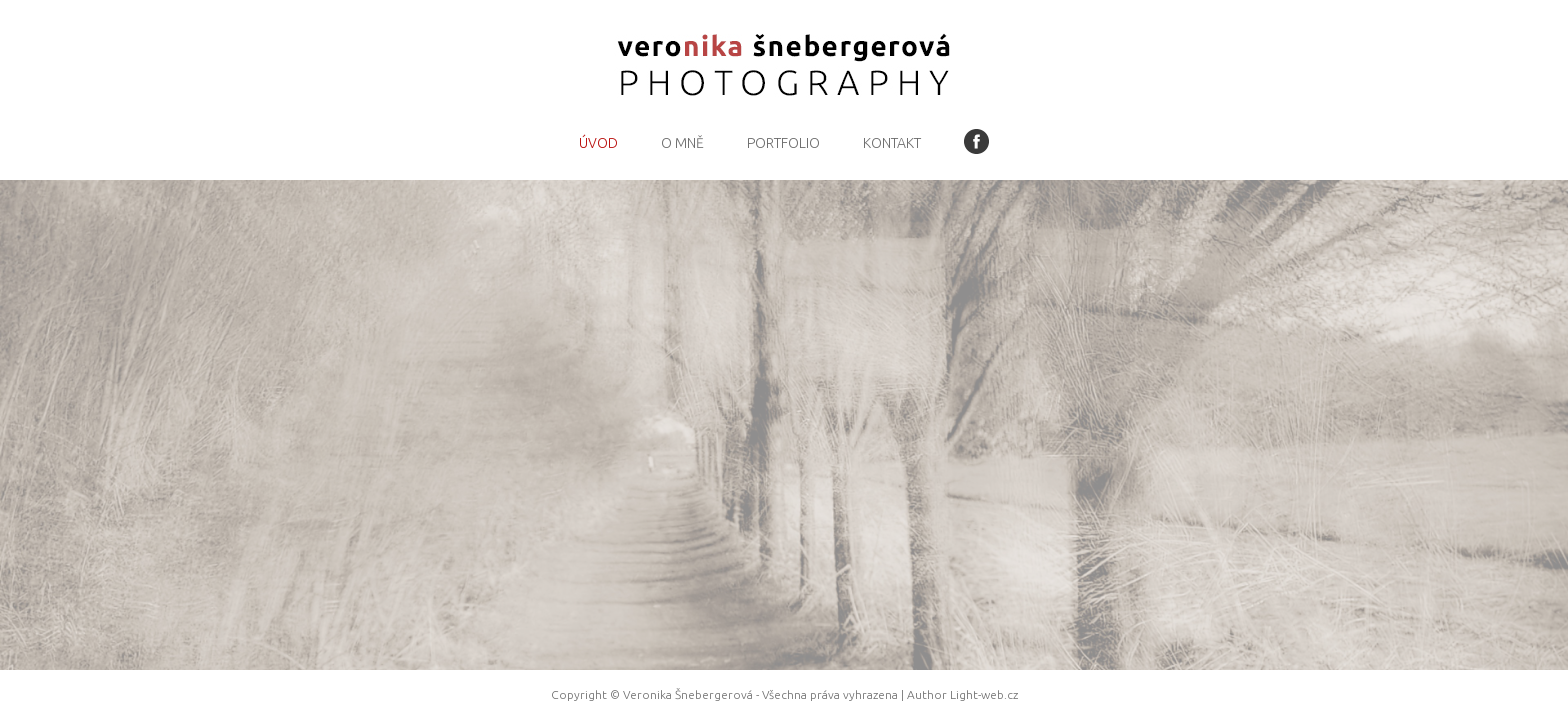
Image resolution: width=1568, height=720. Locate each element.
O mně (682, 143)
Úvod (598, 143)
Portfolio (783, 143)
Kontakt (892, 143)
